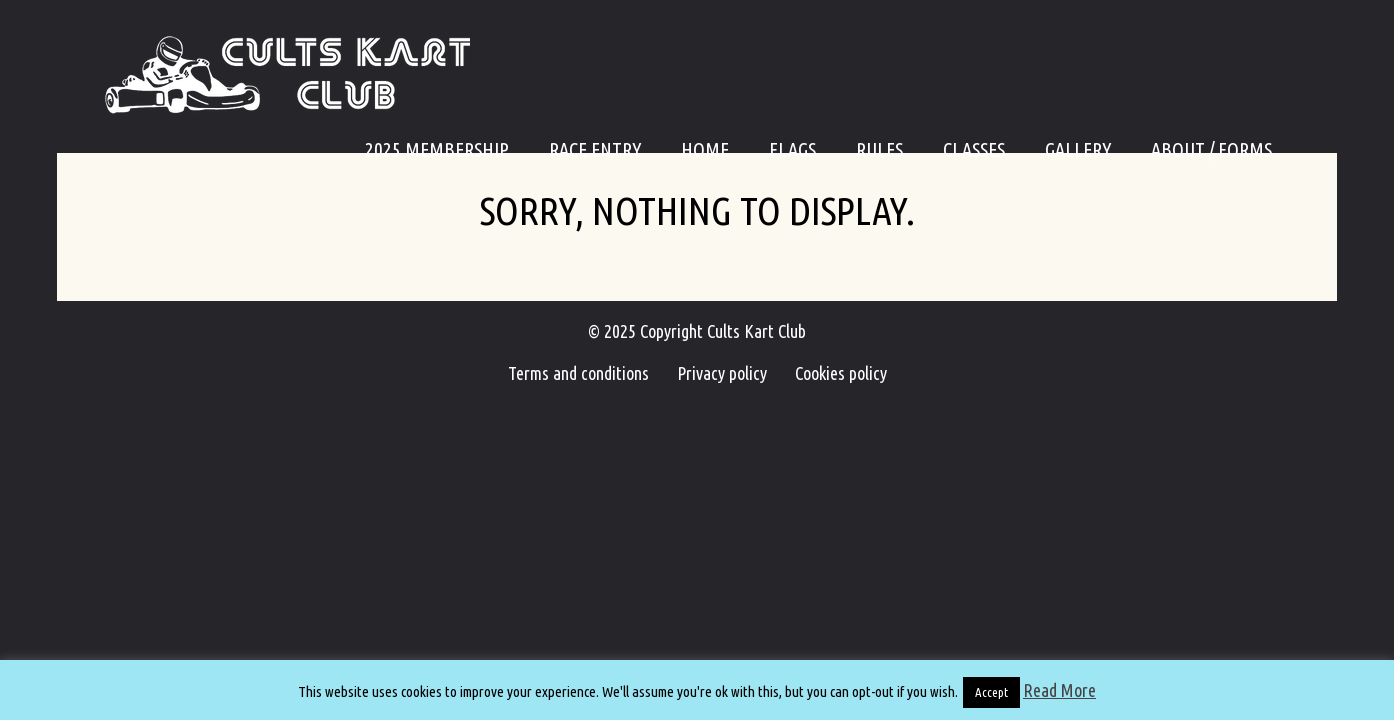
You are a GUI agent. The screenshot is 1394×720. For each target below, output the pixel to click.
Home (705, 149)
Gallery (1078, 149)
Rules (879, 149)
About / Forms (1211, 149)
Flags (792, 149)
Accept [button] (991, 692)
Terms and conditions (590, 373)
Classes (974, 149)
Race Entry (595, 149)
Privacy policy (722, 373)
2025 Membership (437, 149)
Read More (1059, 690)
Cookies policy (829, 373)
